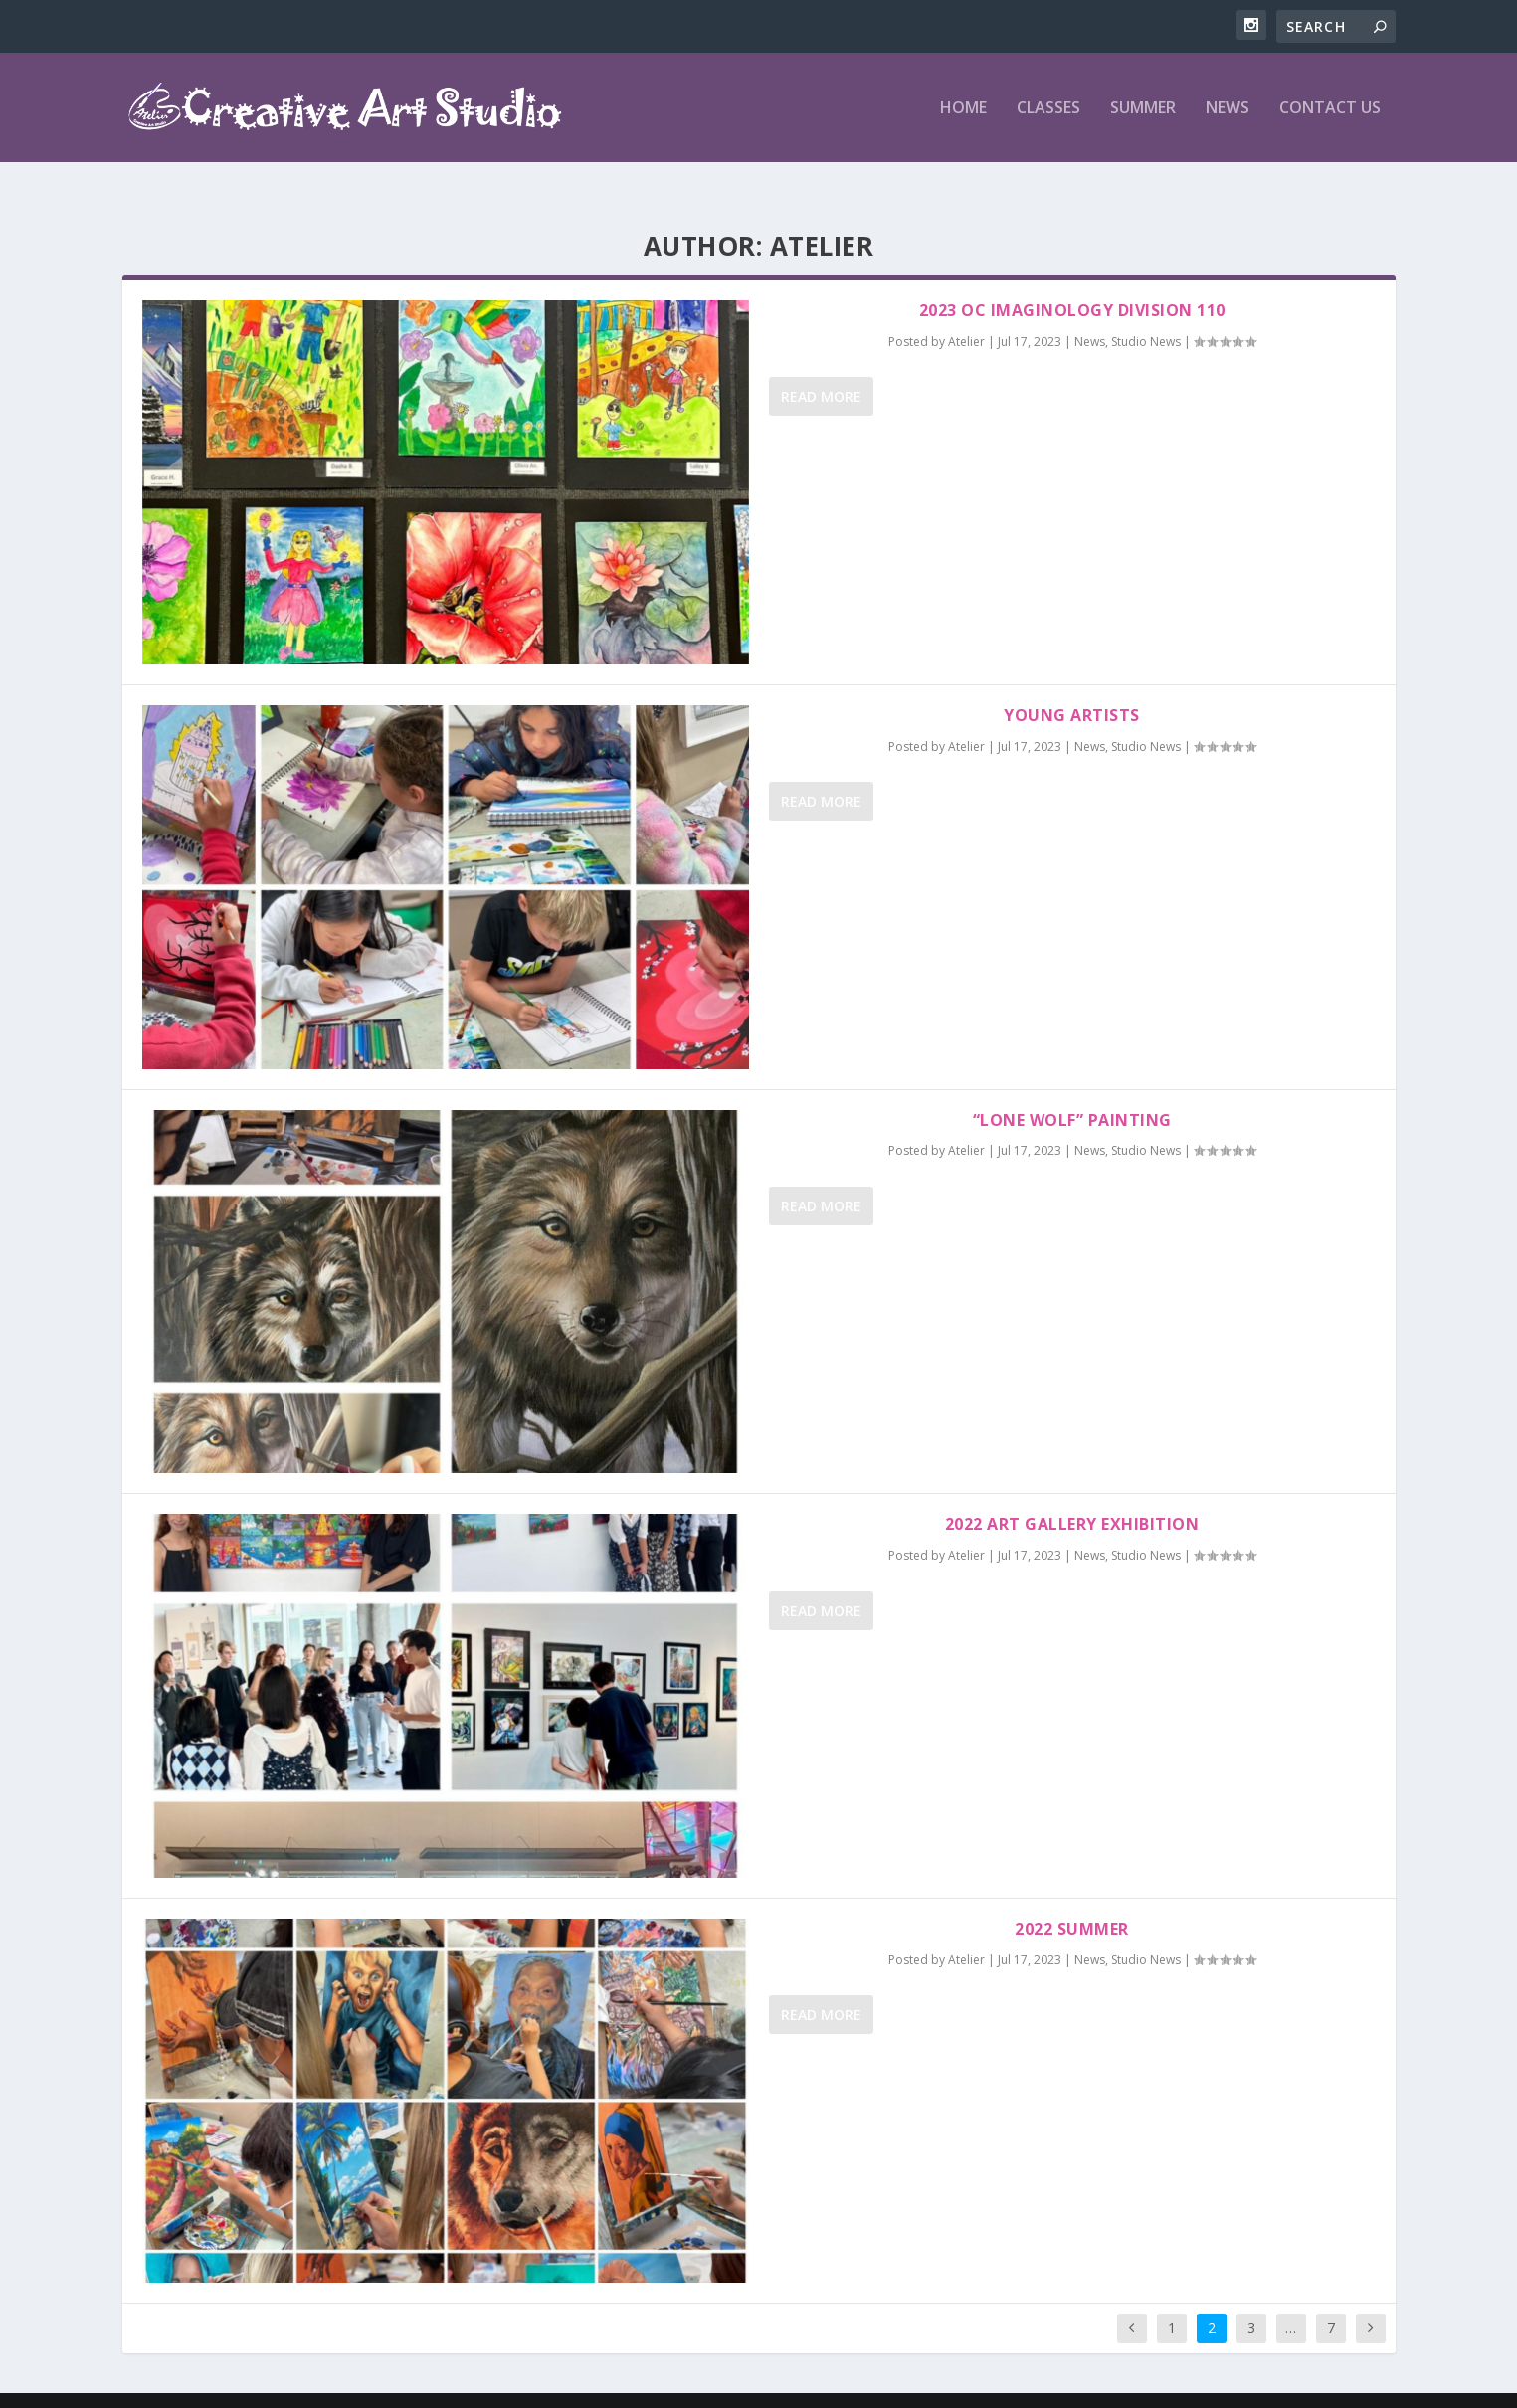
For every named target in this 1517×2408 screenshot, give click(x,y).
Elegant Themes (566, 2385)
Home (963, 108)
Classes (1048, 108)
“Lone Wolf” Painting (1072, 1088)
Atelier (966, 309)
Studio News (1146, 309)
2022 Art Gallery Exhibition (1072, 1492)
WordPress (737, 2385)
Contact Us (1330, 108)
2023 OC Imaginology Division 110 (1072, 278)
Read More (821, 364)
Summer (1143, 108)
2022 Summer (1072, 1897)
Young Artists (1072, 683)
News (1227, 108)
